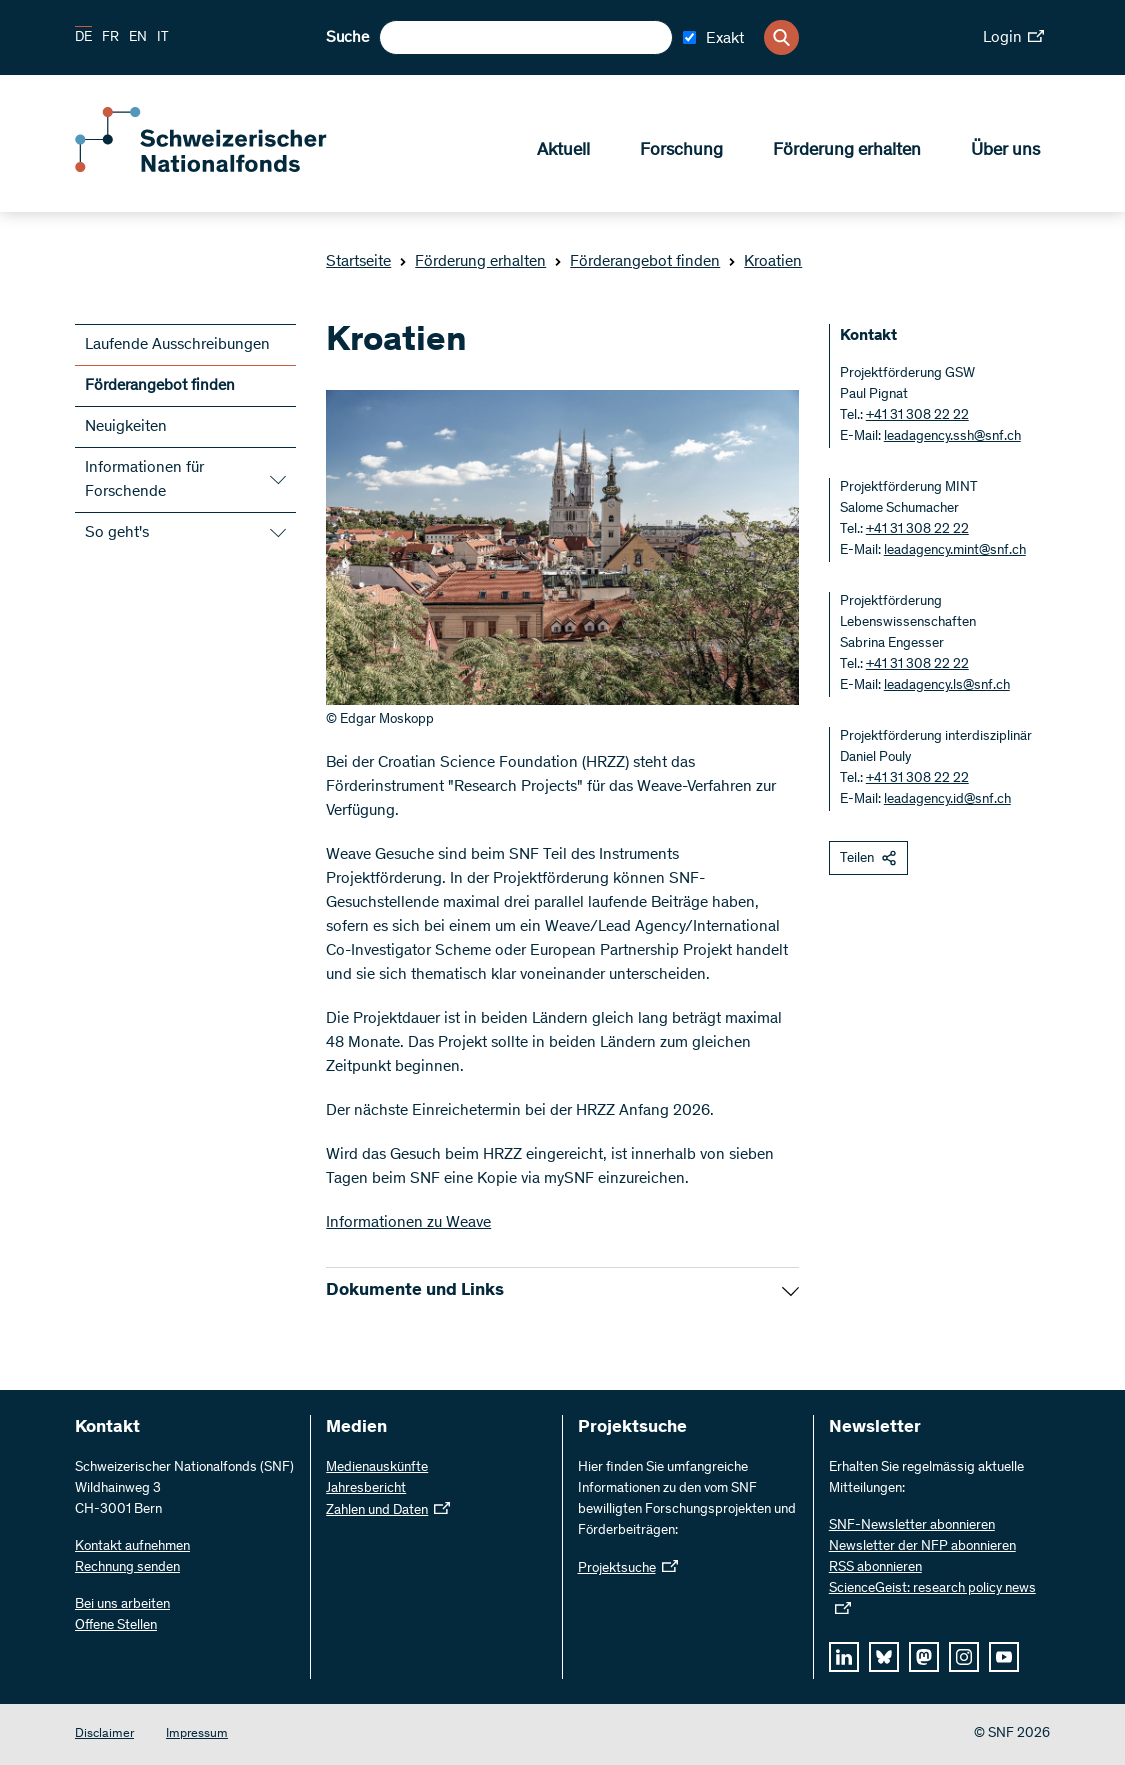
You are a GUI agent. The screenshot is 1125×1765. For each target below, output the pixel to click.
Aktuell (563, 151)
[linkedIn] (844, 1657)
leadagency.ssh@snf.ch (952, 437)
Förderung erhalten (847, 151)
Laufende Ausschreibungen (177, 345)
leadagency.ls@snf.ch (947, 686)
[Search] (781, 37)
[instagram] (964, 1657)
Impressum (197, 1734)
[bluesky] (884, 1657)
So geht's (117, 533)
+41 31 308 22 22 (917, 416)
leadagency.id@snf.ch (947, 800)
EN (138, 38)
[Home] (220, 168)
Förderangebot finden (637, 262)
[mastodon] (924, 1657)
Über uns (1005, 151)
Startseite (358, 262)
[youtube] (1004, 1657)
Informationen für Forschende (144, 480)
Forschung (681, 151)
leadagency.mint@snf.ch (955, 551)
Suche (347, 38)
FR (110, 38)
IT (163, 38)
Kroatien (765, 262)
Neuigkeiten (126, 427)
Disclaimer (104, 1734)
